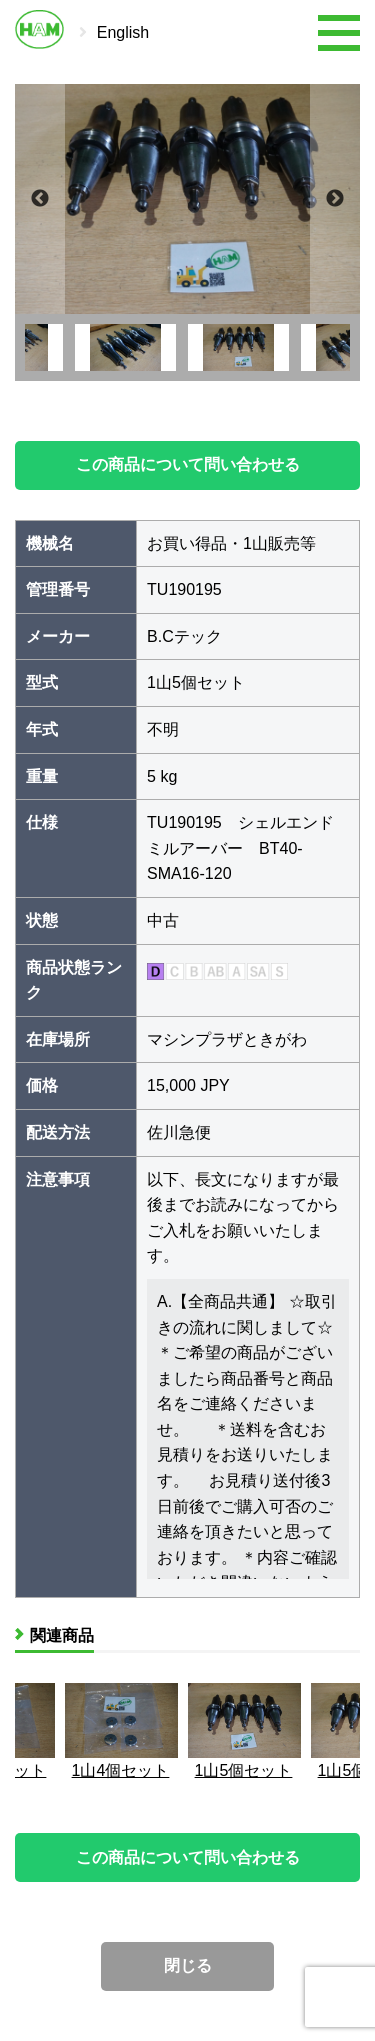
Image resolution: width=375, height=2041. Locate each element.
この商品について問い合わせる (188, 464)
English (123, 32)
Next (335, 199)
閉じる (188, 1965)
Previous (40, 199)
